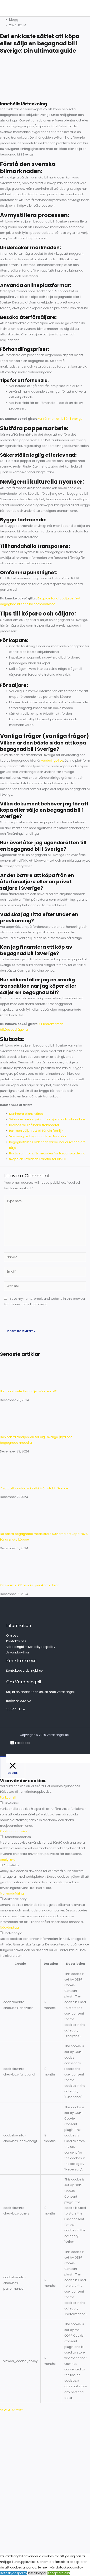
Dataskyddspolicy (13, 2573)
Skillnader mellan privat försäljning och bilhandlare (47, 1119)
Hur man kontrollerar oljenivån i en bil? (28, 1391)
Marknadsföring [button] (12, 1893)
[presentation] (32, 1317)
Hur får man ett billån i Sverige (60, 419)
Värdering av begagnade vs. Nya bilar (37, 1136)
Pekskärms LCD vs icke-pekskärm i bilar (29, 1585)
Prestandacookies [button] (13, 1831)
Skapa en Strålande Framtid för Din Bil (37, 1159)
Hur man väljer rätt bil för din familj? (36, 1131)
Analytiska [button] (7, 1860)
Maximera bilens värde (26, 1114)
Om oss (12, 1635)
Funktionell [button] (8, 1797)
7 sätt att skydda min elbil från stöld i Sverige (34, 1488)
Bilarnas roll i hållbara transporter (34, 1125)
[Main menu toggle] (85, 8)
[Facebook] (20, 1743)
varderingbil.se (52, 760)
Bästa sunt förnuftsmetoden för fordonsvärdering (47, 1153)
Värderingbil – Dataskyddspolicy (30, 1647)
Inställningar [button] (37, 2573)
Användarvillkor (17, 1652)
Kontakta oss (16, 1641)
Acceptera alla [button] (59, 2573)
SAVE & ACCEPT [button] (11, 2410)
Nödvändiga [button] (9, 1927)
